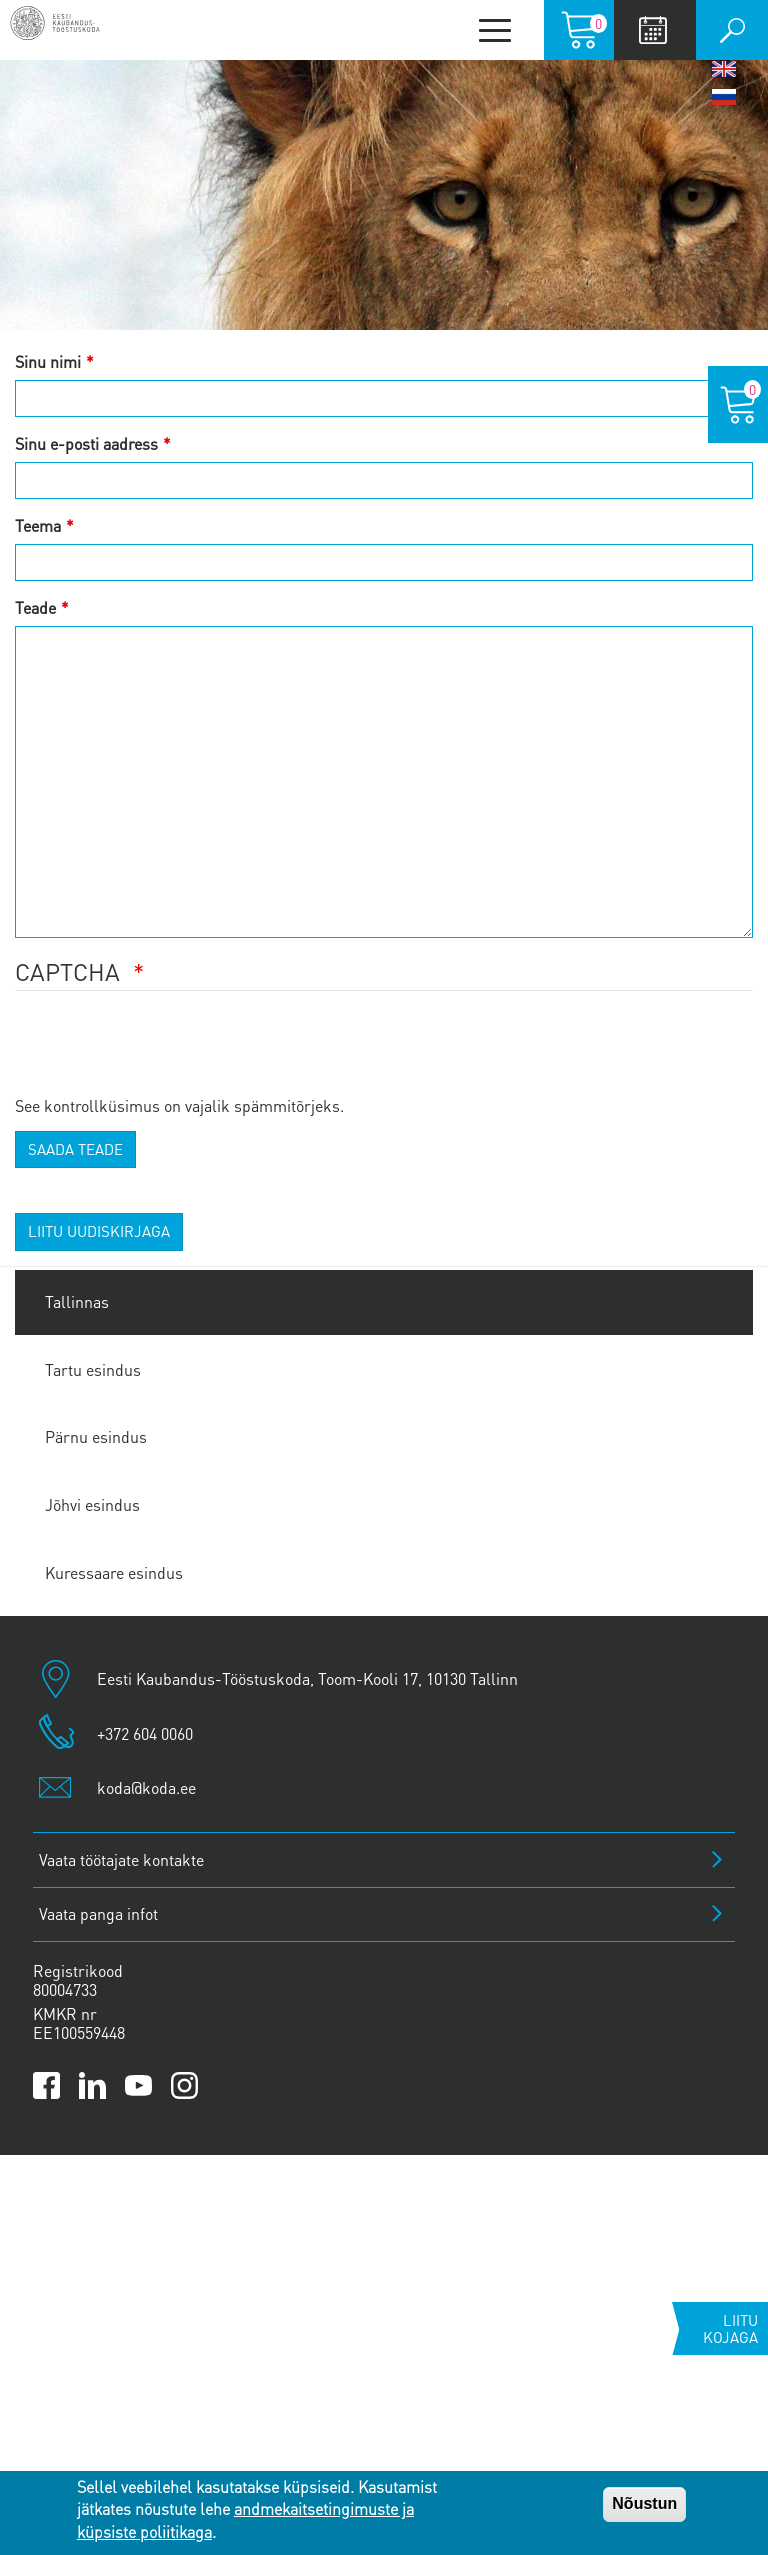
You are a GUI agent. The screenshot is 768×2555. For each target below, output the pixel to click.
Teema (38, 525)
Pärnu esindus (96, 1436)
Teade (35, 607)
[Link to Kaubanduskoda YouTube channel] (138, 2085)
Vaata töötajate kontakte (121, 1859)
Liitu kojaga (730, 2328)
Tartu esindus (93, 1369)
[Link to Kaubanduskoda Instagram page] (184, 2085)
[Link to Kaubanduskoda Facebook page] (46, 2085)
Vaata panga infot (98, 1913)
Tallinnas (77, 1301)
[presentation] (167, 1055)
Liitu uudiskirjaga (99, 1231)
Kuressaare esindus (114, 1572)
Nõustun (644, 2503)
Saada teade (75, 1149)
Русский (724, 97)
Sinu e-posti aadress (86, 443)
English (724, 69)
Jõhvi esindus (92, 1504)
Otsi (732, 30)
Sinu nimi (48, 361)
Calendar (652, 30)
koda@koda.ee (146, 1787)
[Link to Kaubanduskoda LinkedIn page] (92, 2085)
